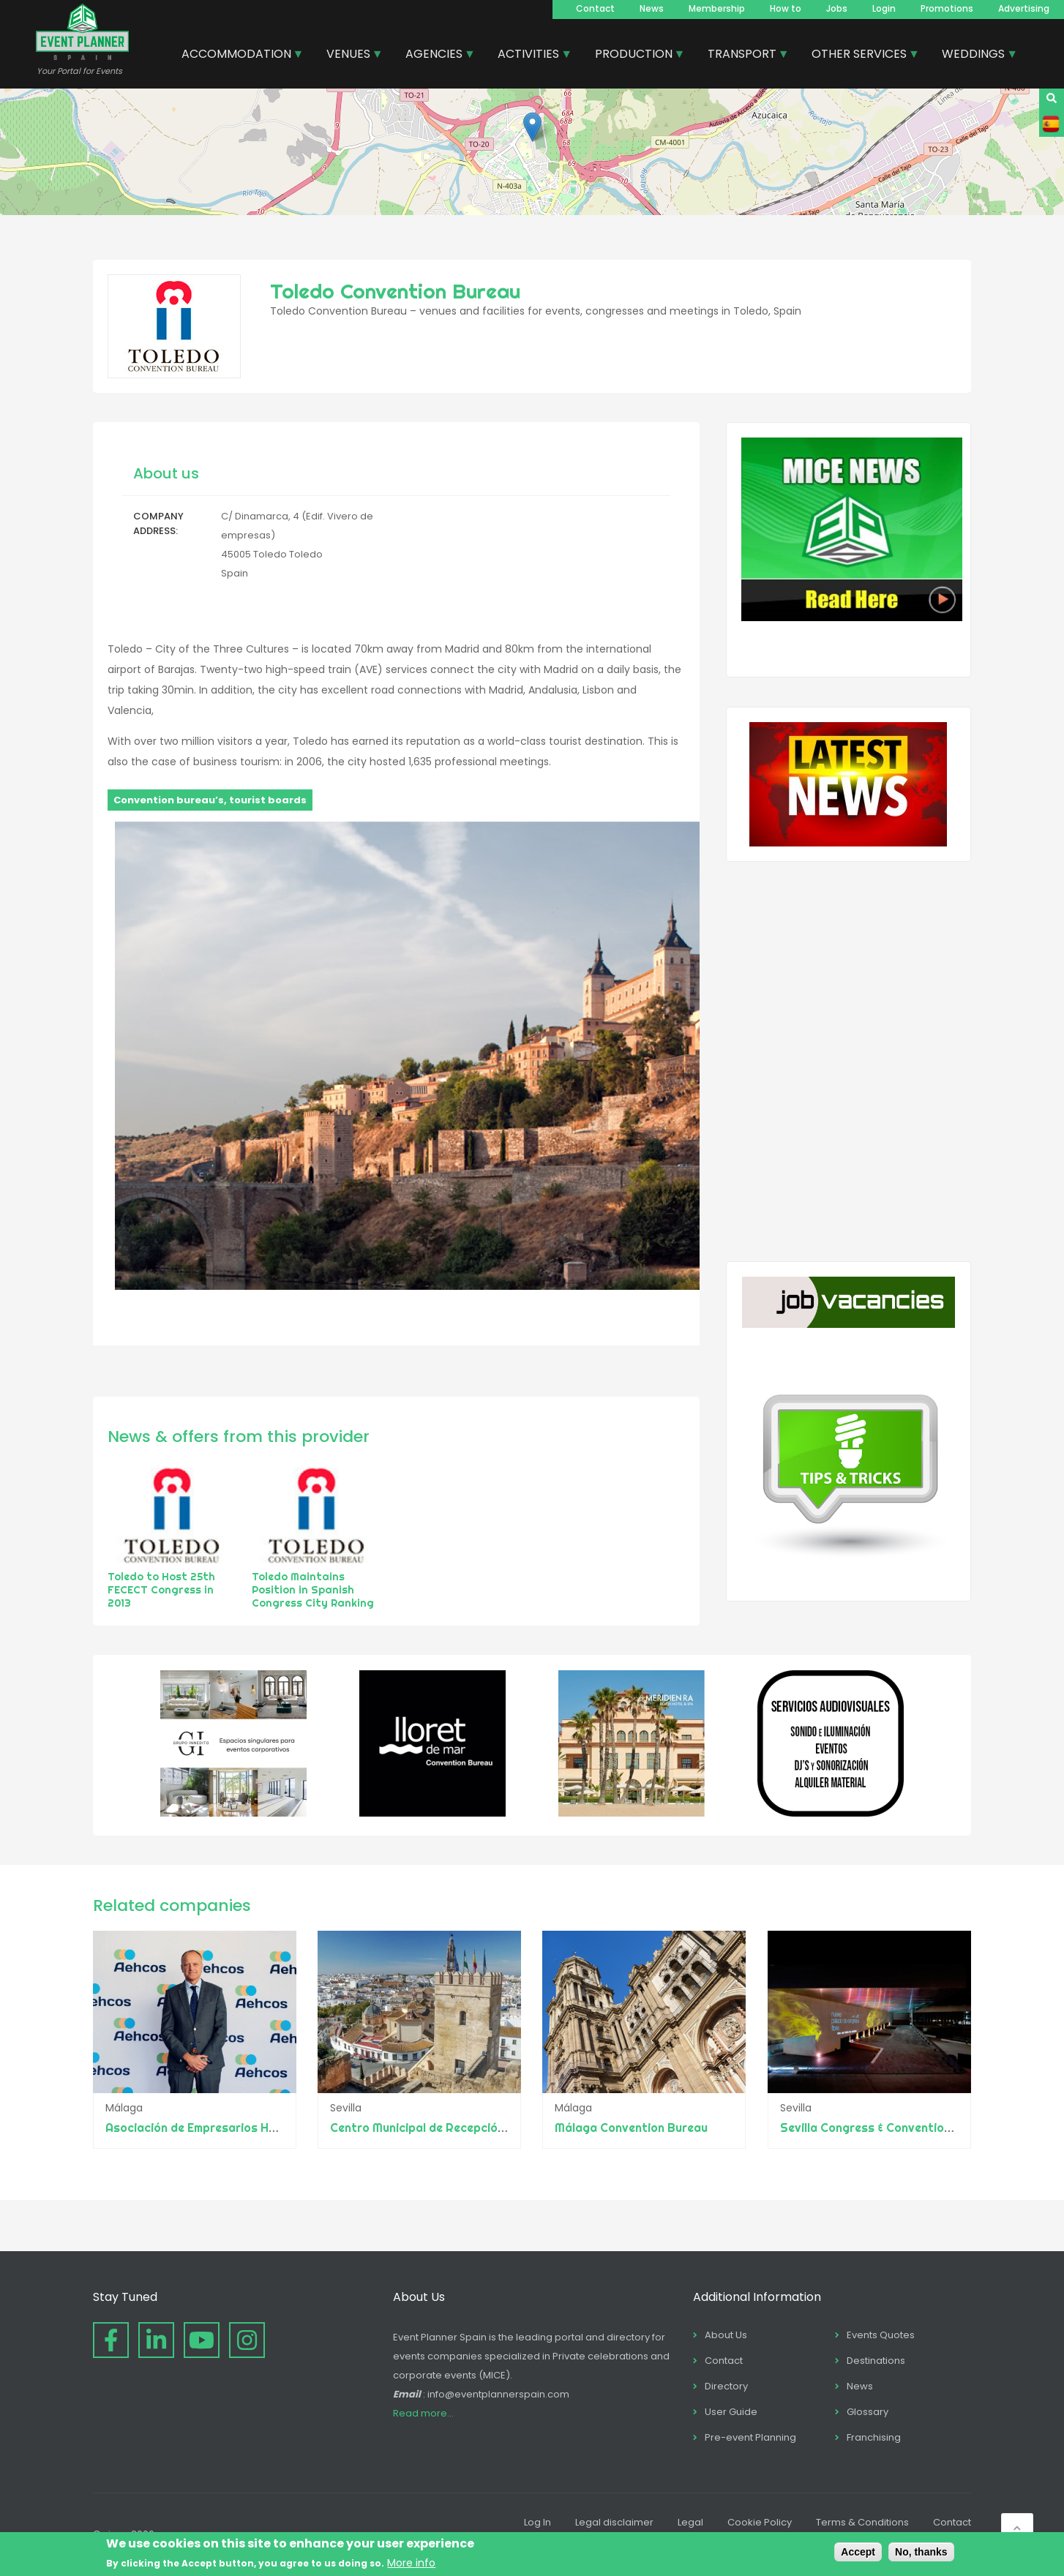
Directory (726, 2386)
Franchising (874, 2437)
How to (785, 8)
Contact (595, 8)
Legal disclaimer (614, 2522)
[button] (532, 127)
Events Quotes (881, 2335)
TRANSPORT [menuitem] (743, 55)
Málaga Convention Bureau (631, 2127)
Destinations (876, 2360)
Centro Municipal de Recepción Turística (444, 2127)
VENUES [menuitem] (349, 55)
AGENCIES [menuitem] (434, 55)
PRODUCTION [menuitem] (634, 55)
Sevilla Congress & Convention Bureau (887, 2127)
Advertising (1023, 8)
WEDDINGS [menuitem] (974, 55)
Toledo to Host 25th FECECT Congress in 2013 (161, 1590)
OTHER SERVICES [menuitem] (860, 55)
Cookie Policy (759, 2522)
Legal (690, 2522)
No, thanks (921, 2552)
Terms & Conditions (862, 2522)
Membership (717, 8)
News (652, 8)
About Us (726, 2335)
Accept (858, 2552)
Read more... (423, 2413)
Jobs (836, 8)
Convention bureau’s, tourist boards (210, 800)
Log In (537, 2522)
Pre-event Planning (750, 2437)
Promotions (947, 8)
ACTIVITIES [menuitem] (529, 55)
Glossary (867, 2412)
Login (884, 8)
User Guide (731, 2412)
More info (411, 2563)
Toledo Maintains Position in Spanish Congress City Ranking (313, 1590)
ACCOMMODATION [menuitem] (237, 55)
